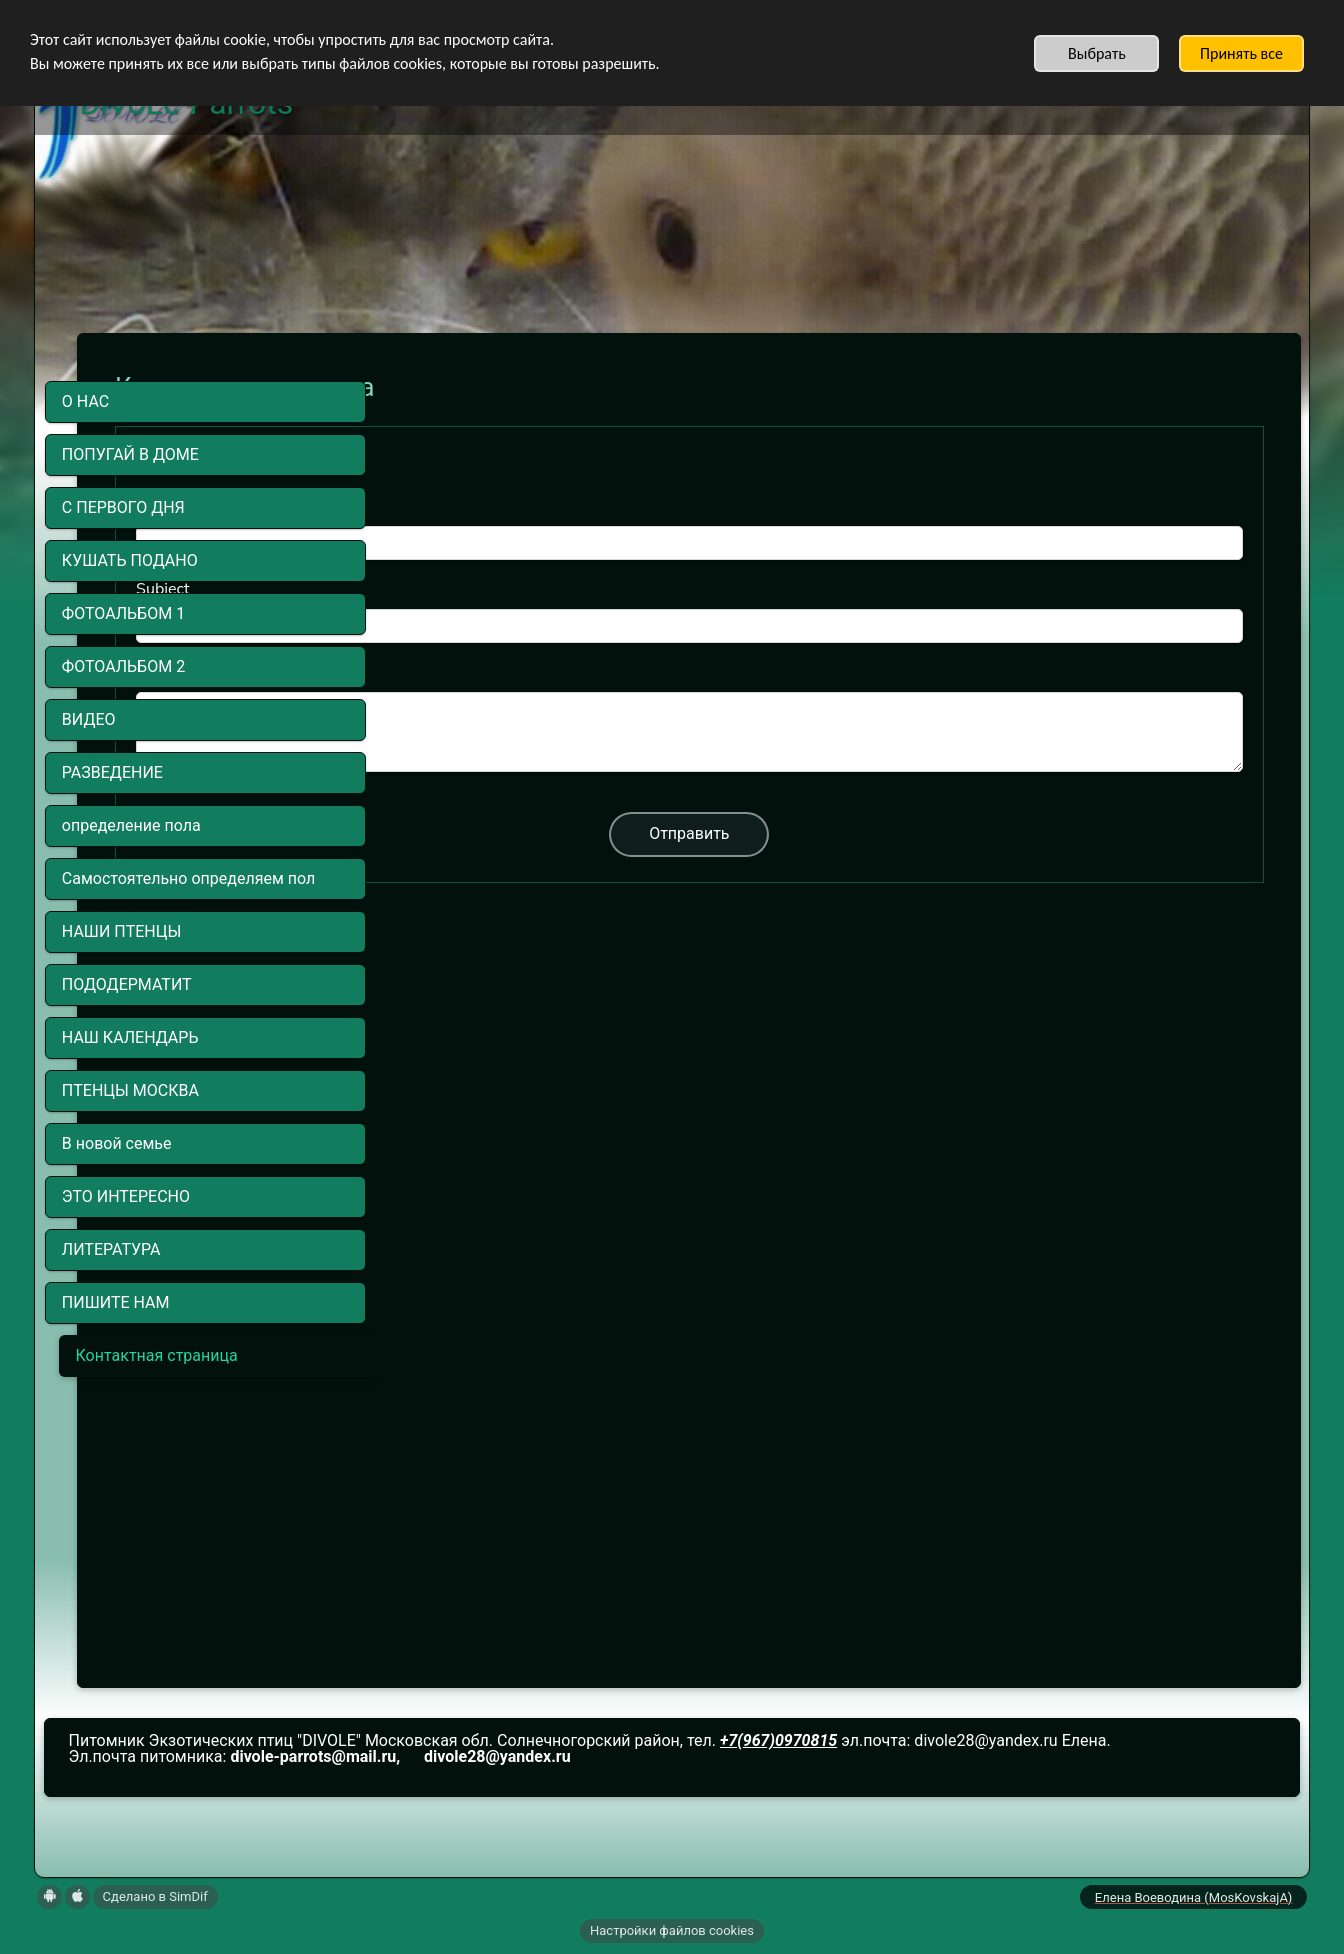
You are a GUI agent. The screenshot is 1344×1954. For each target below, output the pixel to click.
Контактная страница (157, 1355)
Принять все (1241, 53)
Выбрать (1097, 53)
